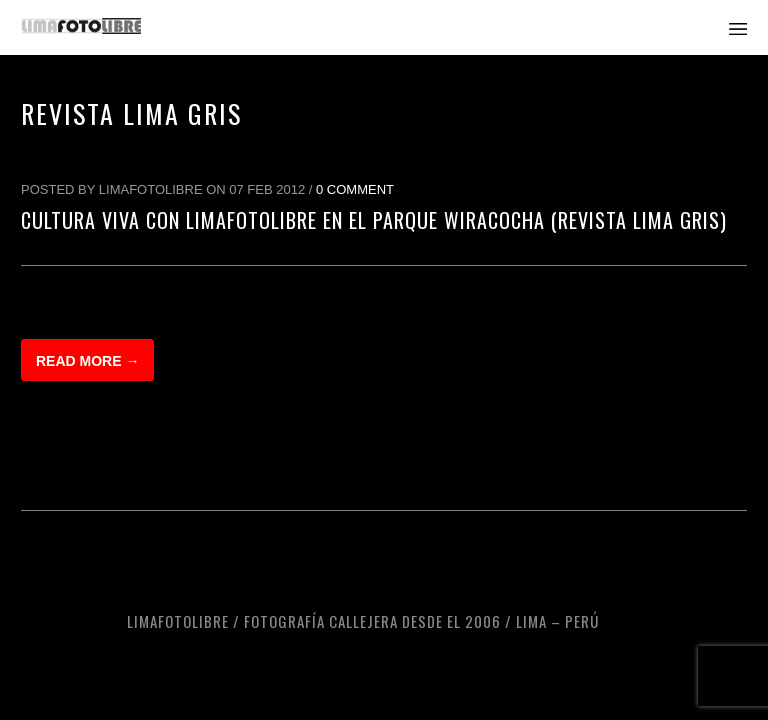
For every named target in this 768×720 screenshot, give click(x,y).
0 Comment (355, 189)
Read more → (87, 361)
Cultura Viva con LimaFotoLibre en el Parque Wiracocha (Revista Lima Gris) (374, 220)
